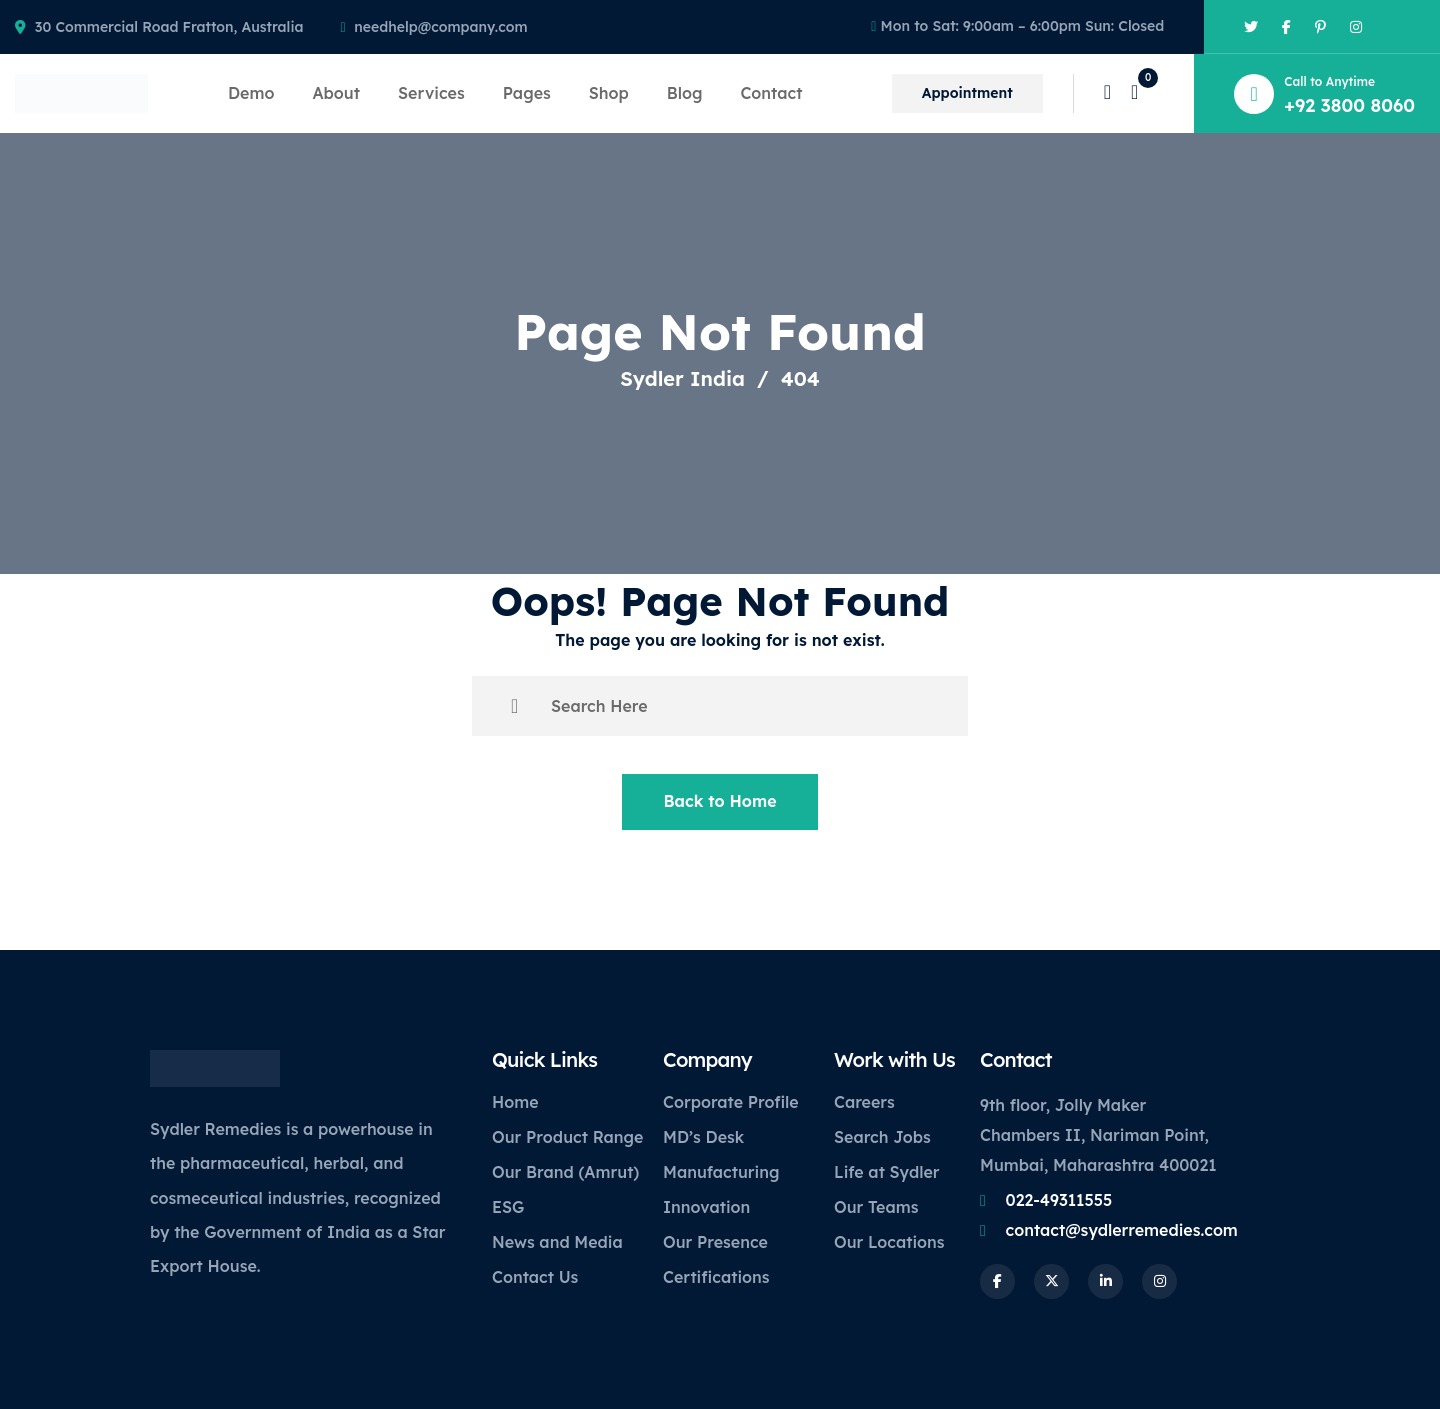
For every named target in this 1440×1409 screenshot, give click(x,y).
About (336, 93)
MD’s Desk (703, 1137)
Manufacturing (721, 1172)
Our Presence (715, 1242)
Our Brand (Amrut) (565, 1172)
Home (515, 1102)
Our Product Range (567, 1137)
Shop (609, 93)
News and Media (557, 1242)
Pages (527, 93)
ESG (508, 1207)
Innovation (706, 1207)
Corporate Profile (731, 1102)
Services (431, 93)
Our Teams (876, 1207)
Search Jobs (882, 1137)
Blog (685, 93)
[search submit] (514, 706)
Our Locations (889, 1242)
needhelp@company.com (440, 27)
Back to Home (719, 801)
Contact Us (535, 1277)
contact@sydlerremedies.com (1122, 1230)
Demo (251, 93)
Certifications (716, 1277)
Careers (864, 1102)
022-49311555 (1059, 1200)
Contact (771, 93)
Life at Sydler (887, 1172)
